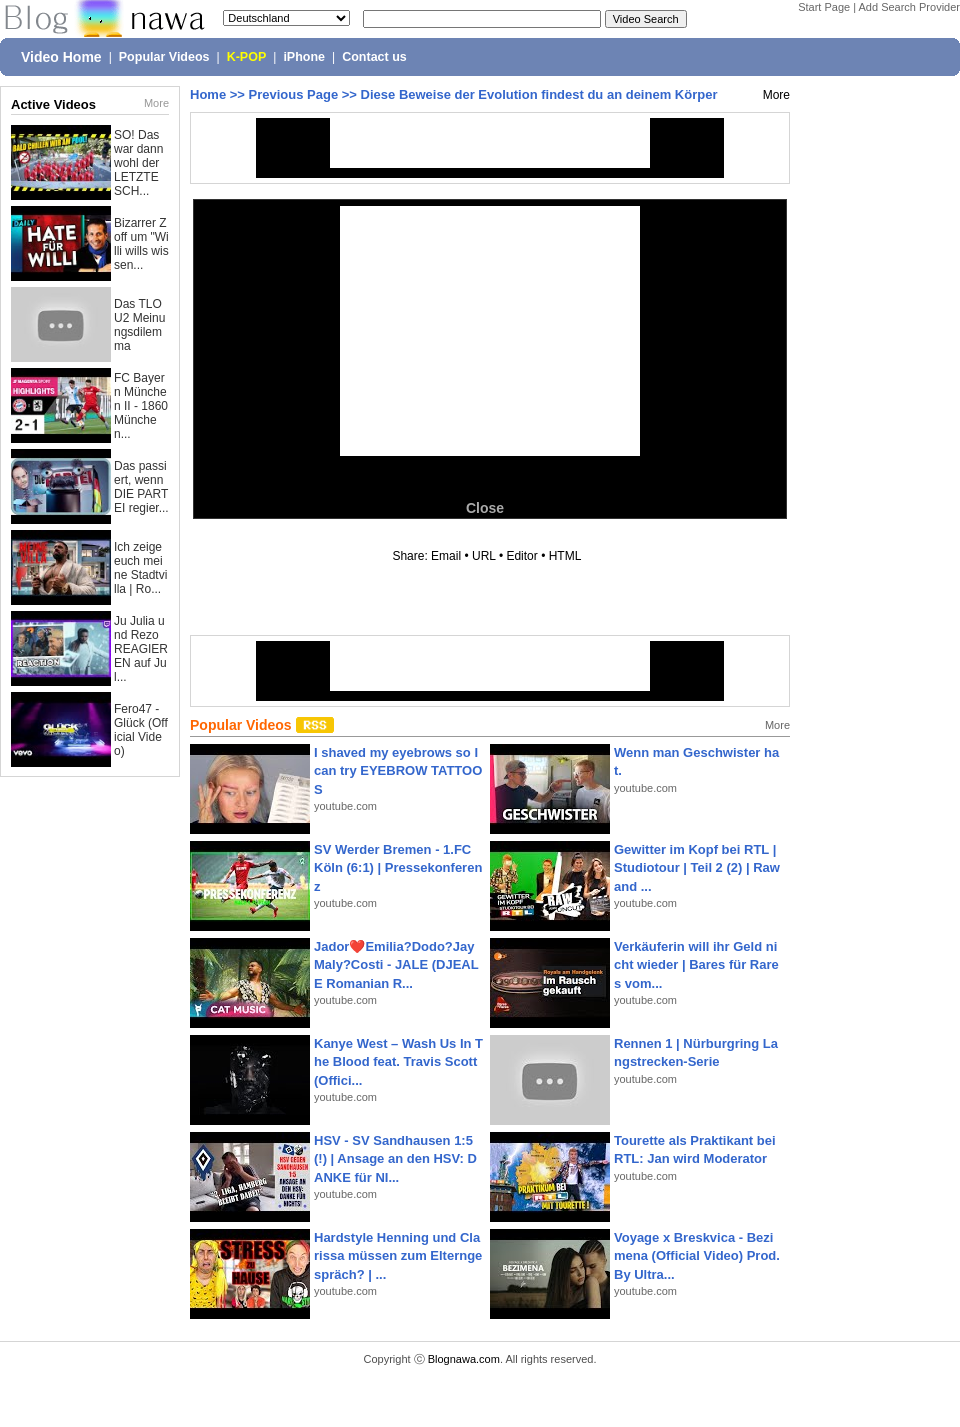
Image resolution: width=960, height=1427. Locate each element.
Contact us (374, 57)
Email (446, 556)
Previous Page (294, 94)
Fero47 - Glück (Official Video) (141, 730)
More (156, 103)
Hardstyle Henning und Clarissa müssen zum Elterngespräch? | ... (398, 1255)
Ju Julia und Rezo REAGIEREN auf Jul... (141, 649)
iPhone (304, 57)
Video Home (61, 57)
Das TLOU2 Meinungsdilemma (139, 325)
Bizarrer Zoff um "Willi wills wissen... (141, 244)
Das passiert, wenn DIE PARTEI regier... (141, 487)
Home (208, 94)
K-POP (247, 57)
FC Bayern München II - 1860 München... (141, 406)
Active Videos (53, 104)
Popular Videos (164, 57)
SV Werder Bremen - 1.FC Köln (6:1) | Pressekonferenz (398, 867)
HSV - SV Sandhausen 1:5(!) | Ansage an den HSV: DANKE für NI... (395, 1158)
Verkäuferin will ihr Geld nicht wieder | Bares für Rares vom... (696, 964)
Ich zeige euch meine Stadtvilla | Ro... (140, 568)
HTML (565, 556)
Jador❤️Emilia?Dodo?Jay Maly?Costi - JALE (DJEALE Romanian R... (396, 964)
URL (484, 556)
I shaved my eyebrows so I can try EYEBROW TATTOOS (398, 770)
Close (485, 508)
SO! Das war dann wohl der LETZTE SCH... (138, 163)
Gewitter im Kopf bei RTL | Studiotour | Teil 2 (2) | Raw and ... (697, 867)
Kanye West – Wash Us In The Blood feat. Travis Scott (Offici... (398, 1061)
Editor (521, 556)
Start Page (824, 7)
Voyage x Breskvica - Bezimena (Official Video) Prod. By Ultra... (697, 1255)
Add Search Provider (910, 7)
